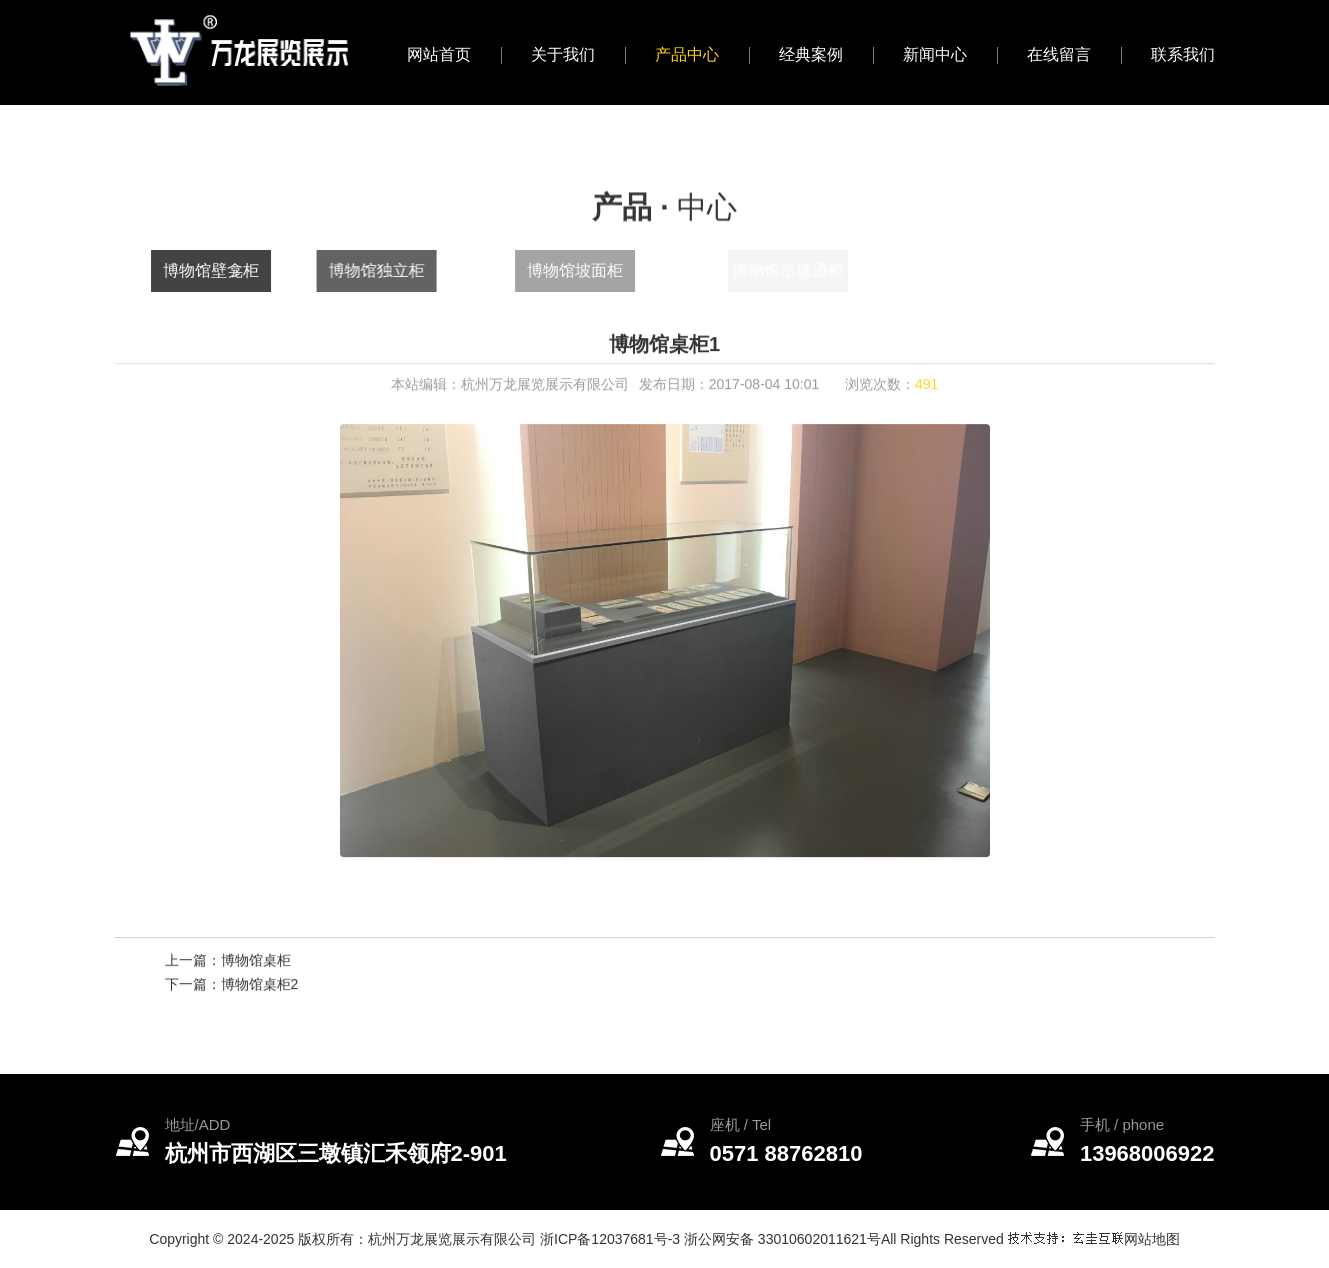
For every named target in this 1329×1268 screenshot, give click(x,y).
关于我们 (563, 54)
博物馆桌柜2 (260, 988)
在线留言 (1059, 54)
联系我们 (1183, 54)
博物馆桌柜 (256, 964)
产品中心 (687, 54)
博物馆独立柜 (398, 270)
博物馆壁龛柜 (221, 270)
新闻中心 (935, 54)
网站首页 (439, 54)
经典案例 (811, 54)
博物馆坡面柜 (612, 270)
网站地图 (1152, 1239)
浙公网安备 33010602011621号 (782, 1239)
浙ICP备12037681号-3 (610, 1239)
